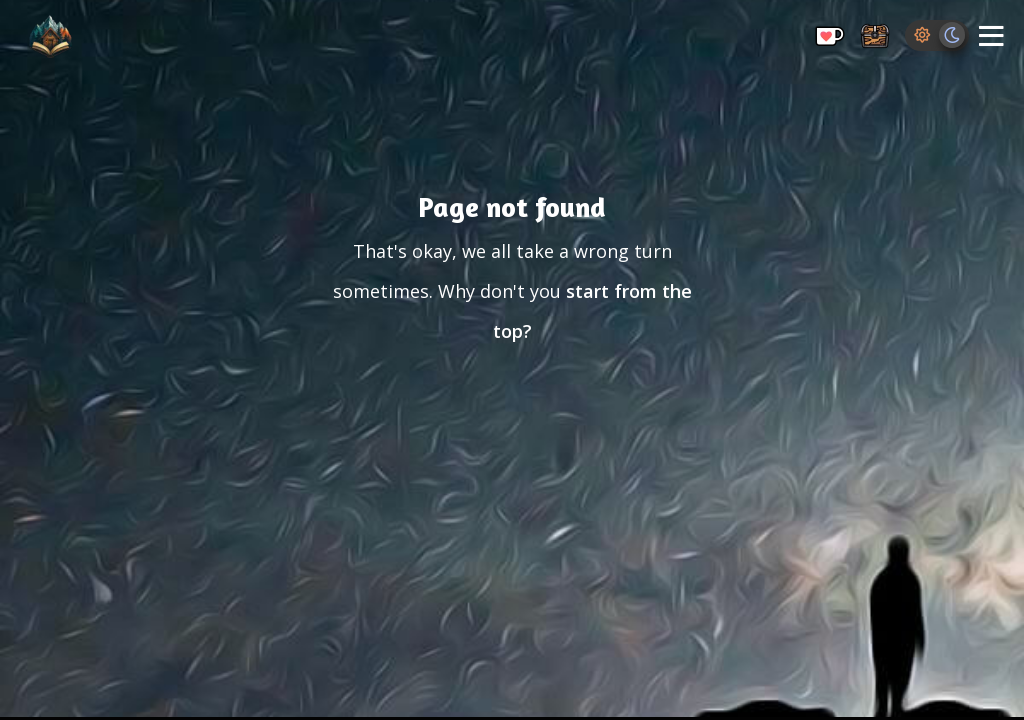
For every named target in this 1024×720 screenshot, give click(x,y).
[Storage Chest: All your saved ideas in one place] (875, 37)
